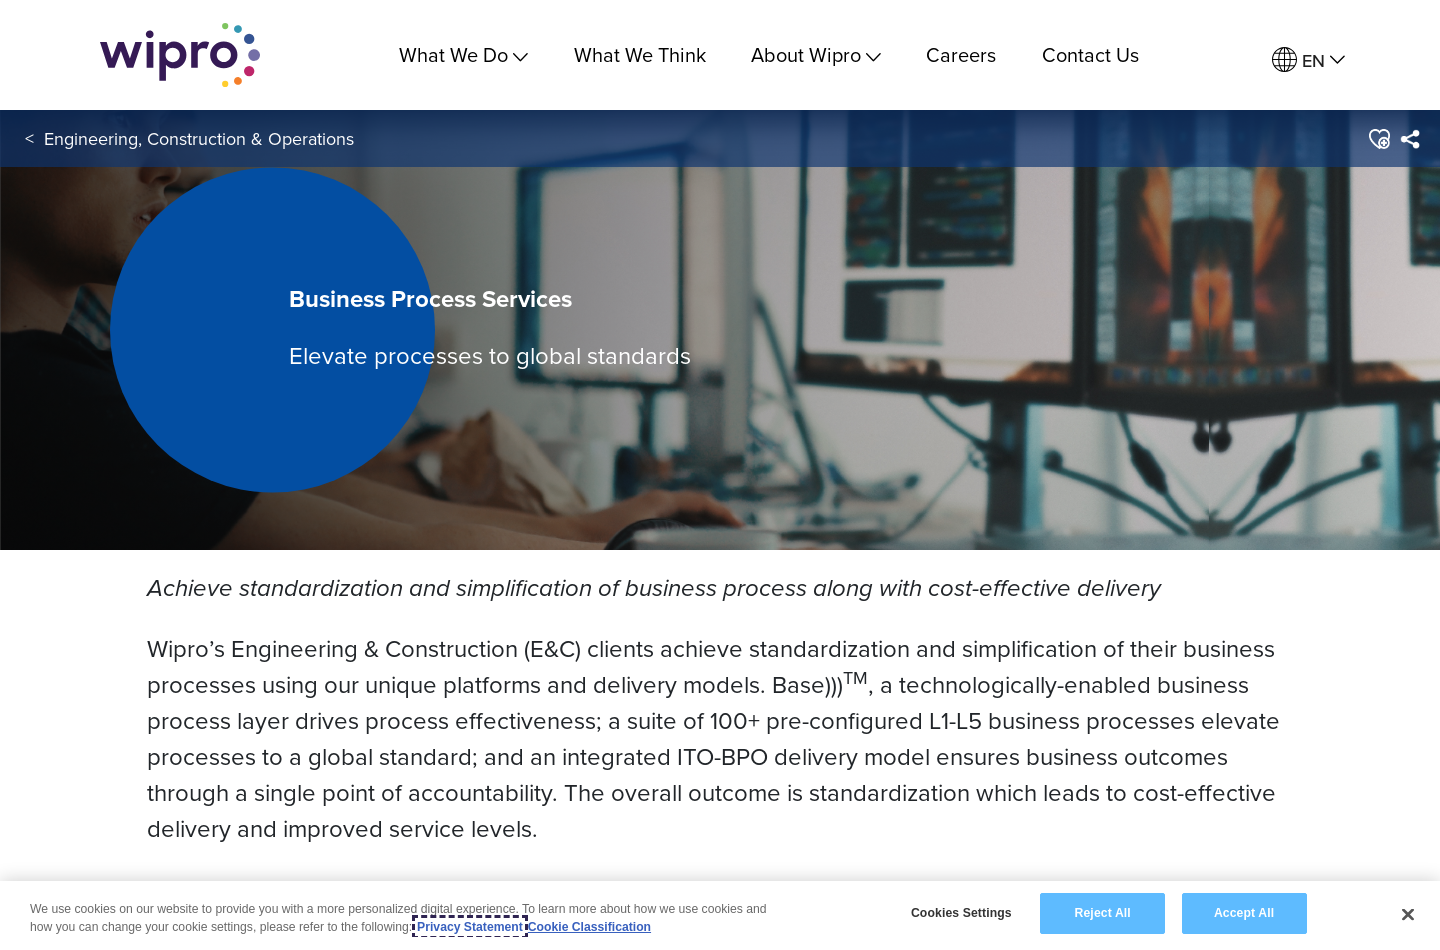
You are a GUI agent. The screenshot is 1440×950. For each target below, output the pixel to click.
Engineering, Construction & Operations (199, 138)
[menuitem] (1308, 60)
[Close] (1408, 914)
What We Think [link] (640, 54)
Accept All (1244, 913)
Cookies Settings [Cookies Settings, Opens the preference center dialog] (961, 913)
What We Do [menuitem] (463, 54)
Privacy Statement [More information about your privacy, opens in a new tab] (470, 927)
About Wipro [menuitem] (816, 54)
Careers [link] (961, 54)
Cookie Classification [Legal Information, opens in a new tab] (589, 927)
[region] (720, 915)
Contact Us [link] (1090, 54)
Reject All (1103, 913)
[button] (1378, 139)
